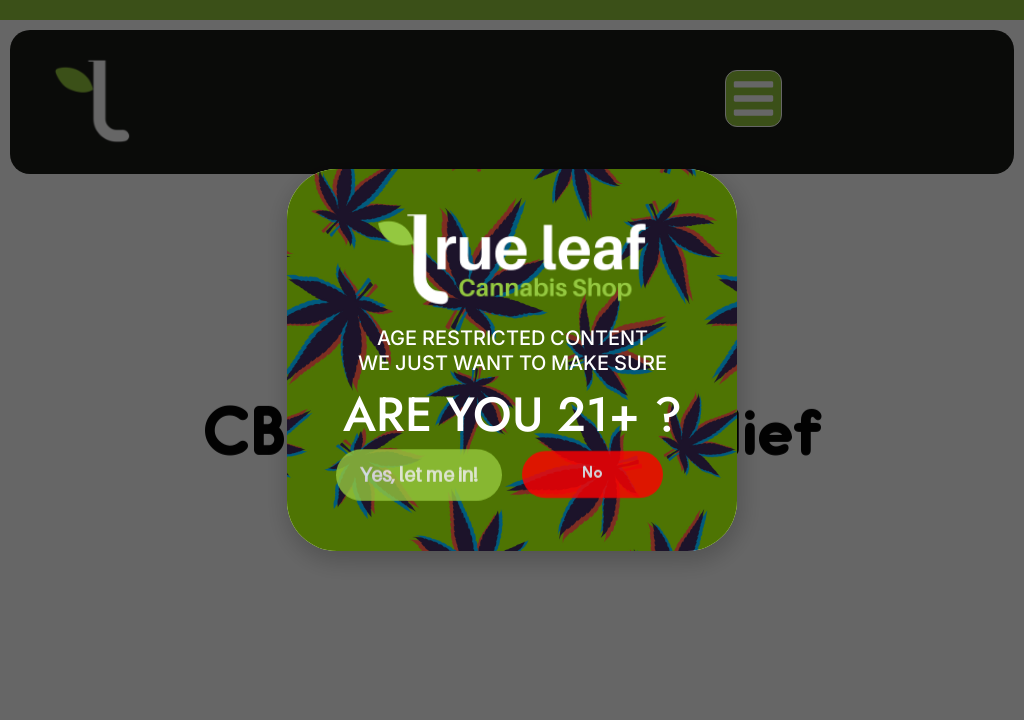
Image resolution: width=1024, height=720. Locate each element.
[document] (512, 360)
